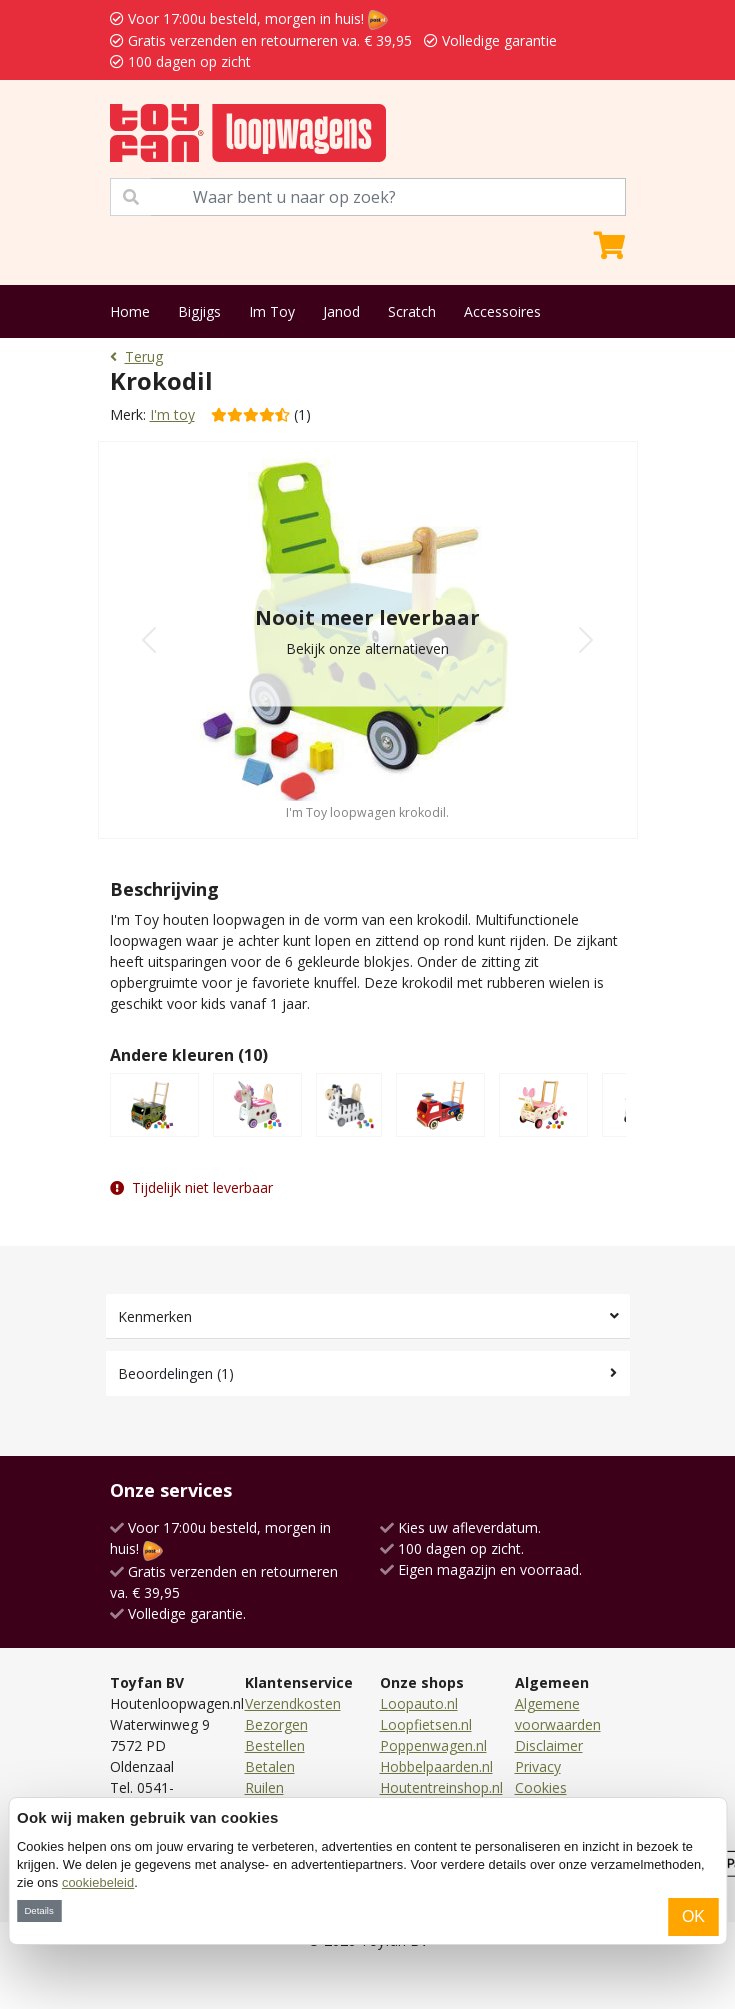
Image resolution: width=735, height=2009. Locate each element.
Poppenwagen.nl (433, 1745)
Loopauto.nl (419, 1703)
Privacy (538, 1766)
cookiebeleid (98, 1882)
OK (693, 1916)
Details (38, 1910)
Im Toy (272, 311)
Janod (341, 311)
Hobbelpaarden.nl (436, 1766)
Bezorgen (276, 1724)
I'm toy (172, 414)
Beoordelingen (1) (176, 1373)
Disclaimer (549, 1745)
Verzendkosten (293, 1703)
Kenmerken (155, 1316)
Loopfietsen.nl (426, 1724)
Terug (136, 356)
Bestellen (275, 1745)
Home (130, 311)
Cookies (541, 1787)
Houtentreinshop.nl (441, 1787)
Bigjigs (199, 311)
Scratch (412, 311)
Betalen (270, 1766)
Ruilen (264, 1787)
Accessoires (502, 311)
